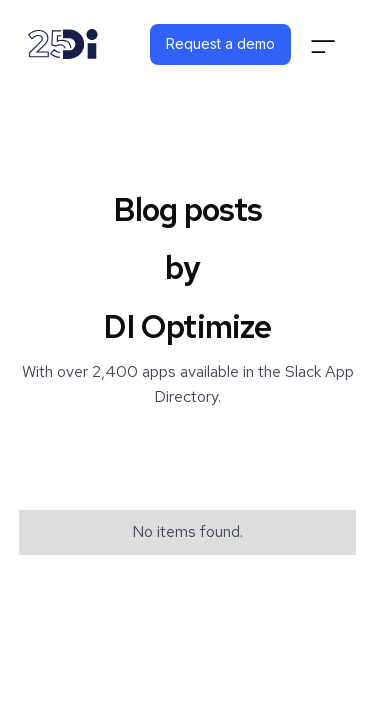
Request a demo (220, 43)
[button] (323, 44)
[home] (63, 44)
